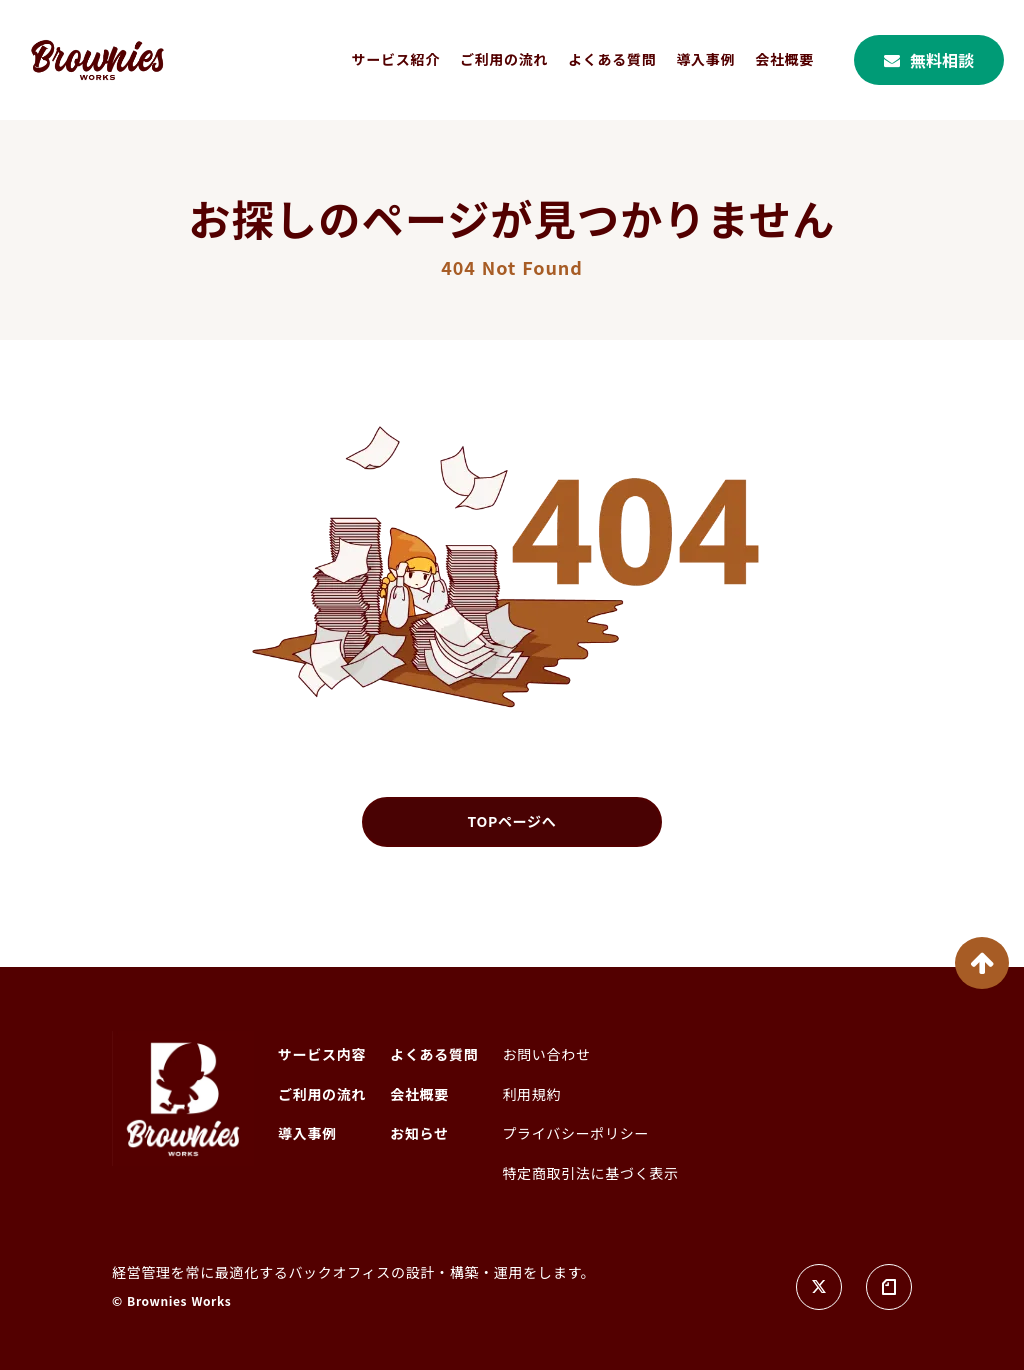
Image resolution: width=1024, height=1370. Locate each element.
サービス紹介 (396, 59)
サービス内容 (322, 1054)
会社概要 (784, 59)
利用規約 (531, 1094)
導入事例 (705, 59)
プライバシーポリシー (575, 1133)
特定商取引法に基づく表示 (590, 1173)
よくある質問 (612, 59)
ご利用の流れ (504, 59)
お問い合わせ (546, 1054)
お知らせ (419, 1133)
